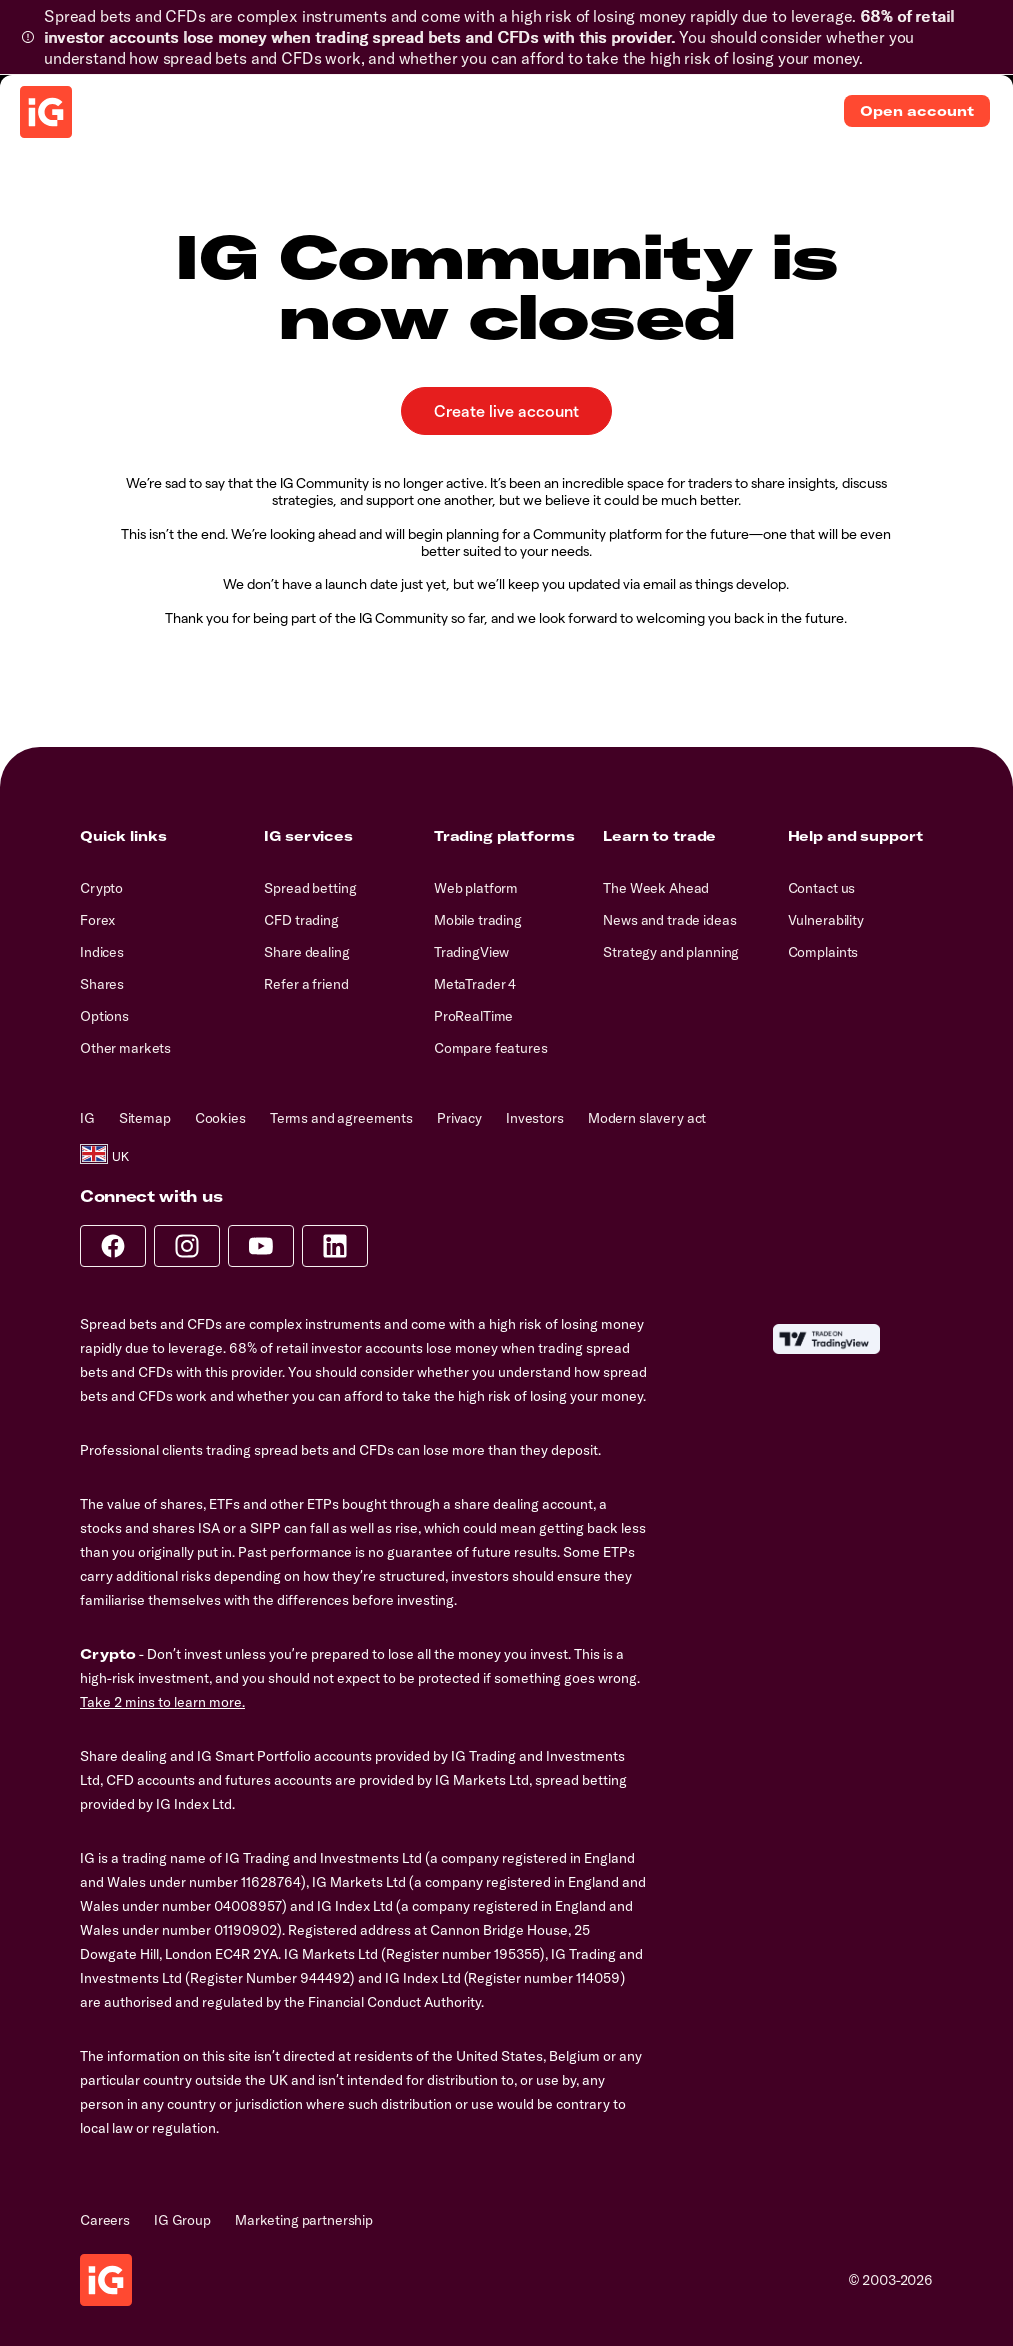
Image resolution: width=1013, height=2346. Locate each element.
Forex (97, 920)
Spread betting (310, 888)
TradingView (471, 952)
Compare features (491, 1048)
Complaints (823, 952)
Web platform (476, 888)
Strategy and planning (671, 952)
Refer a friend (306, 984)
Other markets (125, 1048)
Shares (102, 984)
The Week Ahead (656, 888)
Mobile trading (478, 920)
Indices (102, 952)
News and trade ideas (669, 920)
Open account (917, 111)
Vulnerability (826, 920)
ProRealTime (473, 1016)
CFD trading (301, 920)
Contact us (822, 888)
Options (104, 1016)
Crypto (101, 888)
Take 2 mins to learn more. (162, 1702)
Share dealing (306, 952)
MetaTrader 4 (475, 984)
